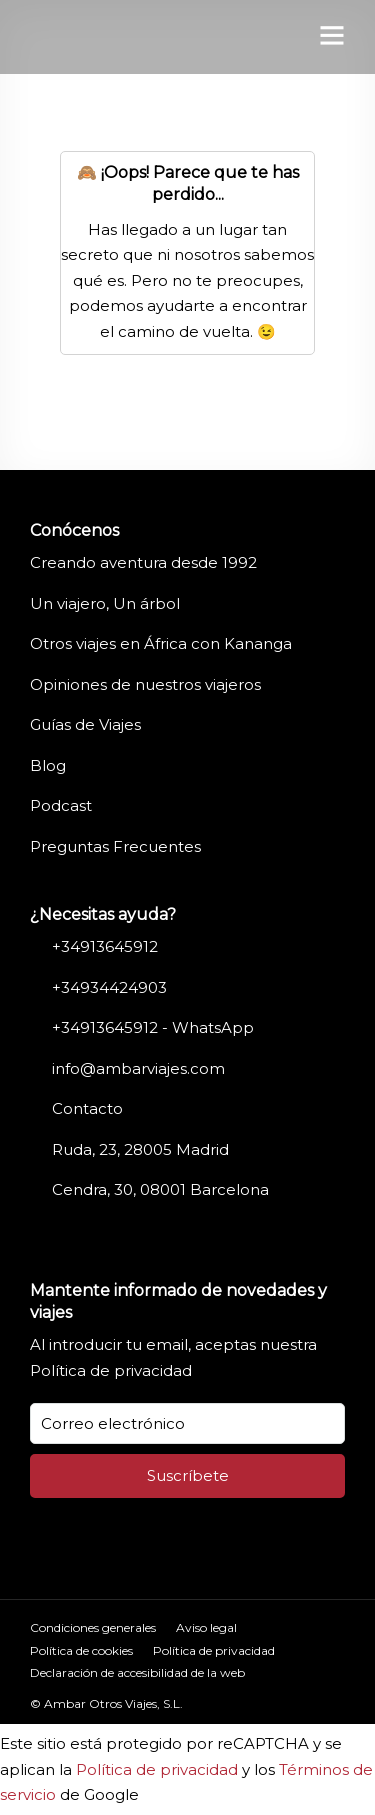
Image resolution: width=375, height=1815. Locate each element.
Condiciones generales (93, 1627)
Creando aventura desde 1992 (143, 562)
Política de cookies (81, 1650)
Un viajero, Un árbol (105, 603)
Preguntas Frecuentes (115, 846)
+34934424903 (109, 987)
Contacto (87, 1108)
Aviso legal (206, 1627)
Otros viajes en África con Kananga (161, 643)
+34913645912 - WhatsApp (153, 1027)
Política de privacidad (111, 1370)
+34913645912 (105, 946)
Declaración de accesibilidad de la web (137, 1672)
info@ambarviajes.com (138, 1068)
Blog (48, 765)
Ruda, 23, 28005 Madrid (140, 1149)
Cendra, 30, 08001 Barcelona (160, 1189)
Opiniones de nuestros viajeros (145, 684)
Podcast (61, 805)
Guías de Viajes (85, 724)
